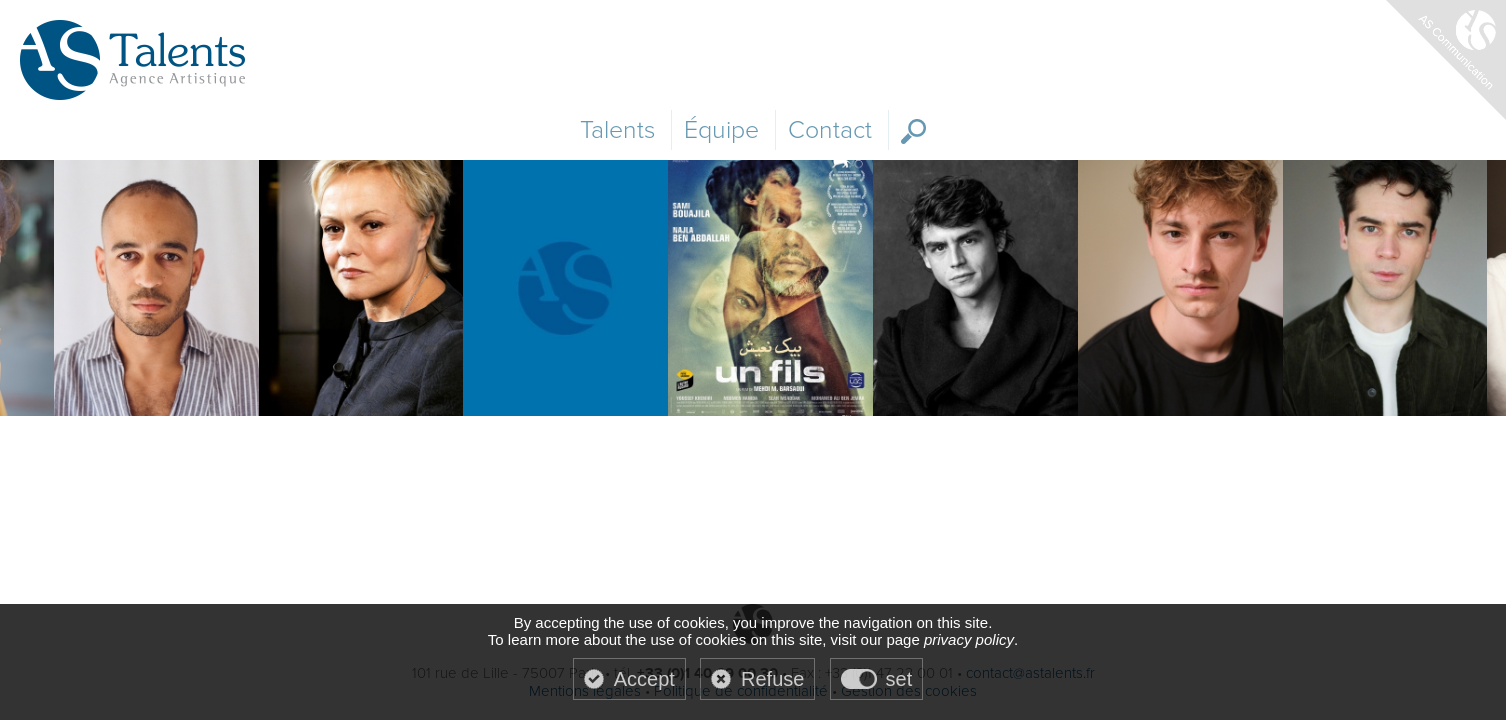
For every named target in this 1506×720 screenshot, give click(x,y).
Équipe (721, 130)
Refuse (772, 679)
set (899, 679)
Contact (830, 130)
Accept (644, 679)
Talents (617, 130)
